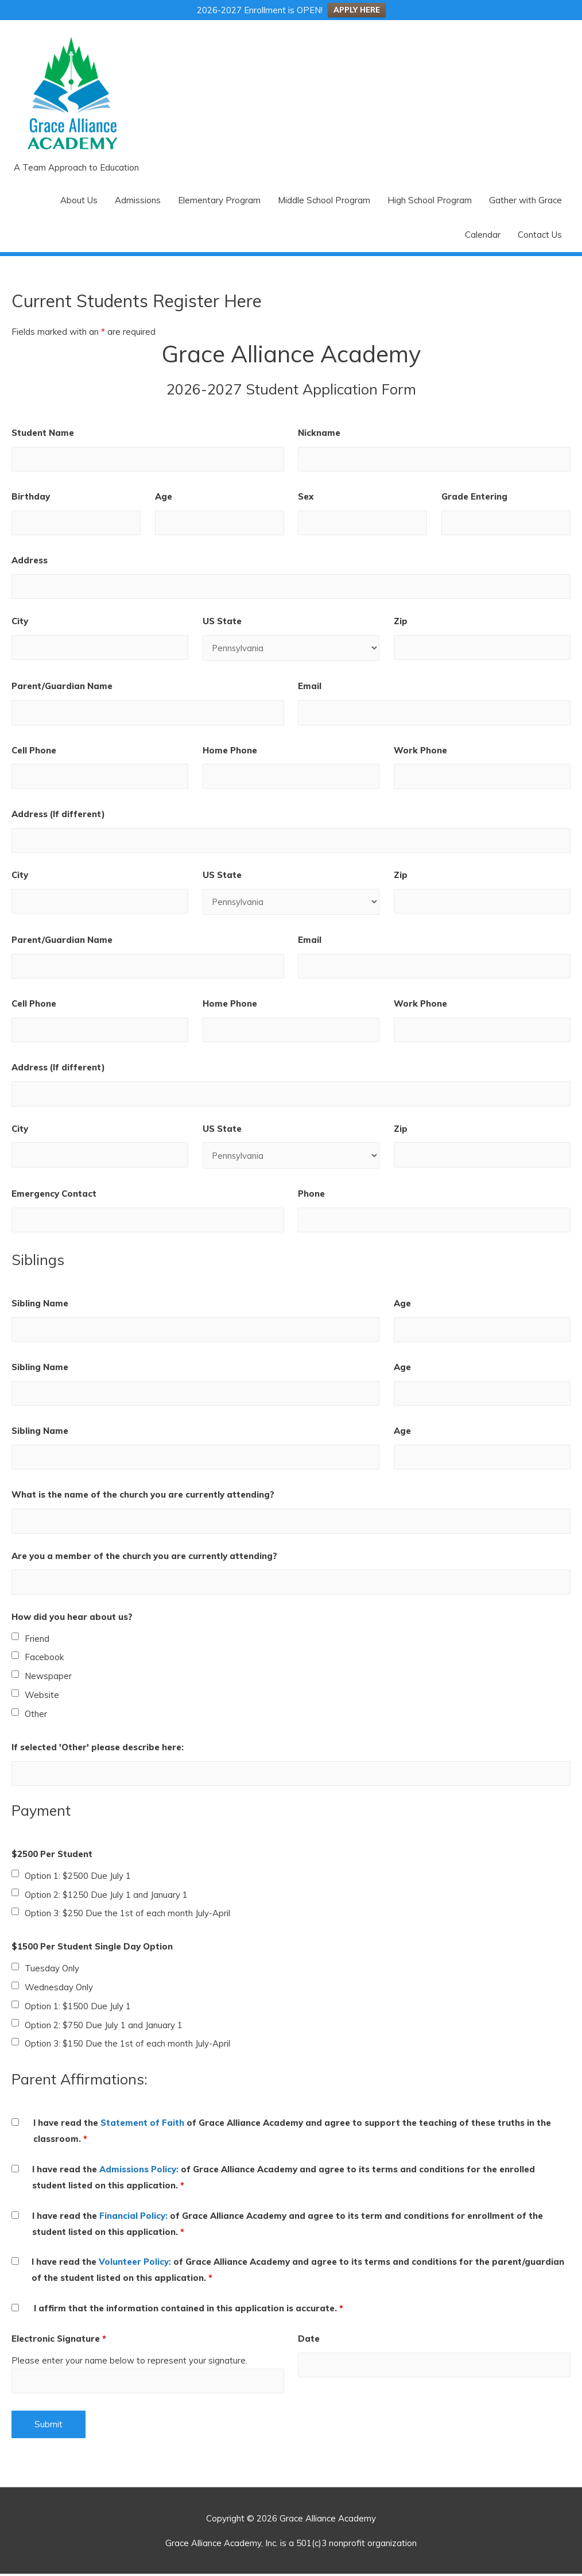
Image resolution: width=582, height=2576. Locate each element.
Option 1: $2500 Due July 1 (78, 1877)
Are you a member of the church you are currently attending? (144, 1557)
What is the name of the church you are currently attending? (142, 1496)
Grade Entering (474, 496)
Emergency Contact (53, 1194)
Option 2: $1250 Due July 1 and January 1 (106, 1896)
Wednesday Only (59, 1989)
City (19, 621)
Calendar (482, 234)
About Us (79, 200)
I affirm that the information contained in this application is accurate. (188, 2310)
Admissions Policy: (139, 2171)
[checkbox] (15, 1638)
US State (222, 621)
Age (163, 496)
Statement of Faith (142, 2124)
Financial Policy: (133, 2217)
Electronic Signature (58, 2340)
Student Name (42, 432)
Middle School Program (324, 200)
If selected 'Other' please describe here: (97, 1748)
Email (309, 686)
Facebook (44, 1659)
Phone (311, 1194)
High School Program (429, 200)
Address (29, 560)
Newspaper (48, 1678)
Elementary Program (219, 200)
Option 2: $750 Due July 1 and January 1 (104, 2026)
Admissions (138, 200)
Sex (305, 496)
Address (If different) (58, 814)
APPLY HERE (356, 9)
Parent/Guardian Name (61, 686)
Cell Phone (33, 750)
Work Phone (420, 750)
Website (42, 1696)
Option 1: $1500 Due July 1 (78, 2007)
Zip (401, 621)
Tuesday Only (52, 1970)
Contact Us (540, 234)
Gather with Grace (525, 200)
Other (36, 1715)
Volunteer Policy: (135, 2263)
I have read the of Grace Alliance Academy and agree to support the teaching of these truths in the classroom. (292, 2132)
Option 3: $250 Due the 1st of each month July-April (127, 1915)
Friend (37, 1640)
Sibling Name (39, 1304)
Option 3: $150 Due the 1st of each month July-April (127, 2045)
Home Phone (230, 750)
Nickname (319, 432)
